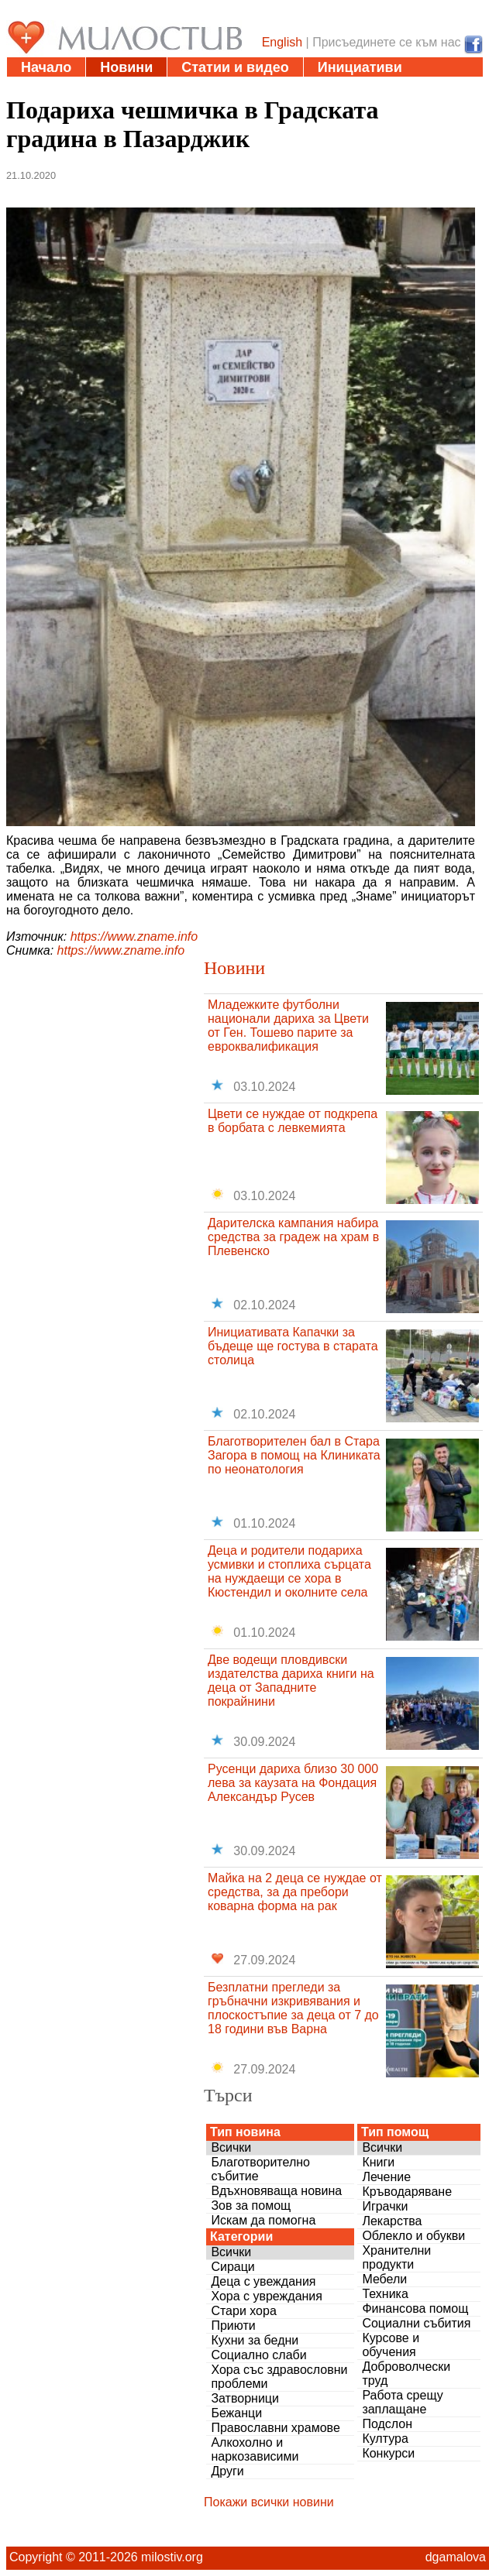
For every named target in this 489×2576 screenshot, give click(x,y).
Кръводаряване (407, 2191)
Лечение (386, 2176)
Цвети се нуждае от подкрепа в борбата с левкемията (292, 1120)
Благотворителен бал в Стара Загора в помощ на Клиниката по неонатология (294, 1455)
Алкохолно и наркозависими (254, 2449)
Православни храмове (275, 2427)
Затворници (245, 2398)
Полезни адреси (77, 86)
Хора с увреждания (266, 2296)
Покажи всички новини (269, 2502)
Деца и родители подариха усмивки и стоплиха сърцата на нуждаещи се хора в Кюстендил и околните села (289, 1571)
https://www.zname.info (134, 936)
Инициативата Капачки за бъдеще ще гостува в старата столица (293, 1346)
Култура (385, 2438)
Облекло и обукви (413, 2235)
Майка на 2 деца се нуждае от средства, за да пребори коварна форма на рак (295, 1891)
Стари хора (243, 2310)
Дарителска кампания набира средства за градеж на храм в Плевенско (293, 1236)
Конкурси (388, 2453)
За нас (361, 86)
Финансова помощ (415, 2308)
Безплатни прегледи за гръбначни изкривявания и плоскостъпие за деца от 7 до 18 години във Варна (293, 2008)
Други (227, 2471)
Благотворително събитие (260, 2169)
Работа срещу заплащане (402, 2402)
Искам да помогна (263, 2220)
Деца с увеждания (263, 2281)
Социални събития (416, 2323)
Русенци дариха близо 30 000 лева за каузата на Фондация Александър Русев (293, 1782)
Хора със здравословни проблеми (279, 2376)
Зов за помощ (251, 2205)
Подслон (387, 2423)
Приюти (233, 2325)
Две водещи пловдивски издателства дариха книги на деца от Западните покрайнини (291, 1680)
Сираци (232, 2266)
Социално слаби (258, 2355)
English (282, 42)
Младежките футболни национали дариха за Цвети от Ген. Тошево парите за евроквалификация (288, 1025)
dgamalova (455, 2557)
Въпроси (280, 86)
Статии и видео (234, 67)
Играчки (385, 2206)
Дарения (190, 86)
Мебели (384, 2279)
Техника (385, 2293)
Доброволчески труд (406, 2373)
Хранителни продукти (396, 2257)
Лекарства (392, 2221)
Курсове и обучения (390, 2344)
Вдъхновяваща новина (276, 2190)
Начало (46, 67)
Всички (231, 2147)
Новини (126, 67)
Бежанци (236, 2413)
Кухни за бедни (254, 2340)
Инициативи (360, 67)
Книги (378, 2162)
